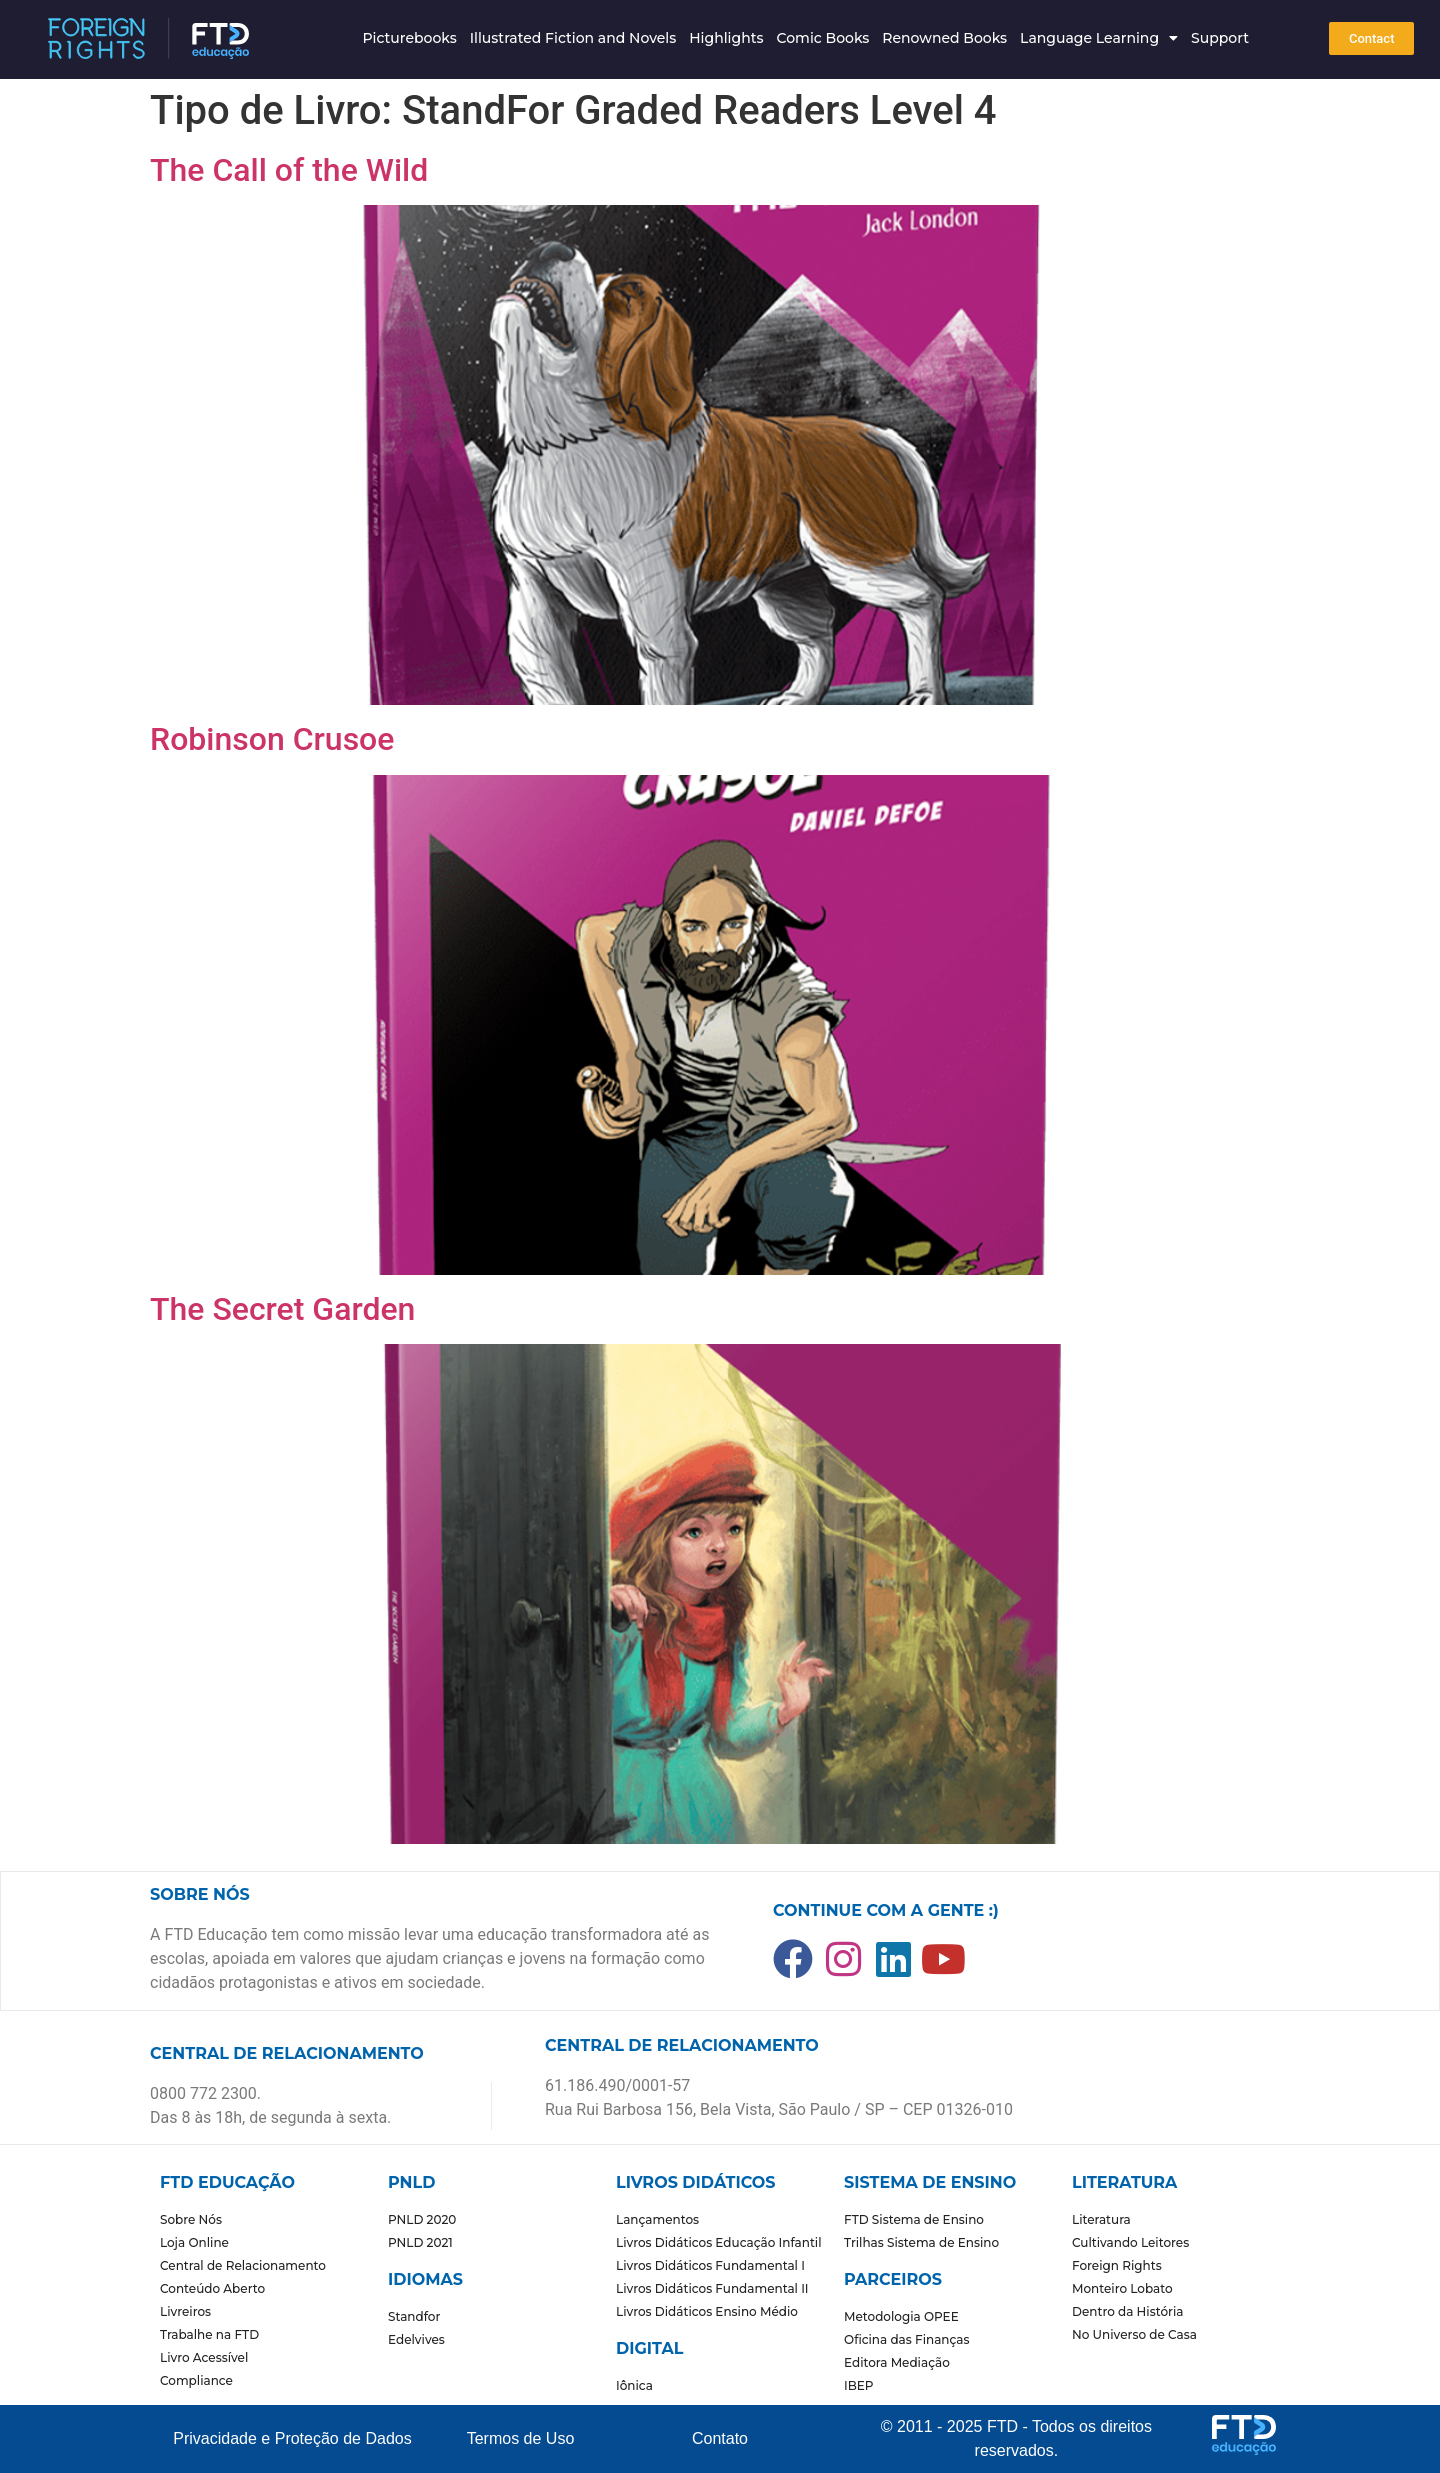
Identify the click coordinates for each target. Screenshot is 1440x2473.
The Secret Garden (282, 1309)
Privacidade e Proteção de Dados (292, 2438)
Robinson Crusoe (272, 739)
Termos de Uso (521, 2438)
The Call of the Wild (289, 170)
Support (1220, 38)
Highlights (726, 38)
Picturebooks (409, 38)
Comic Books (823, 38)
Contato (720, 2438)
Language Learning (1099, 38)
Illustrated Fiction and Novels (573, 38)
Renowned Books (944, 38)
